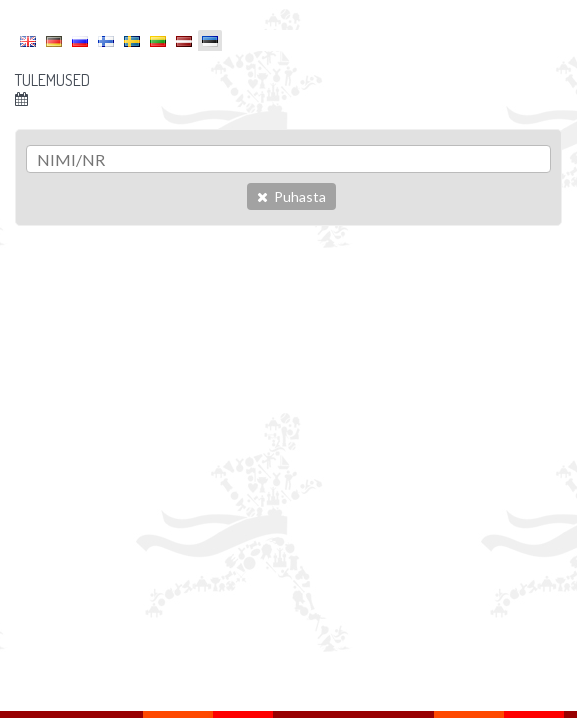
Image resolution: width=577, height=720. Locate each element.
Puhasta (291, 196)
